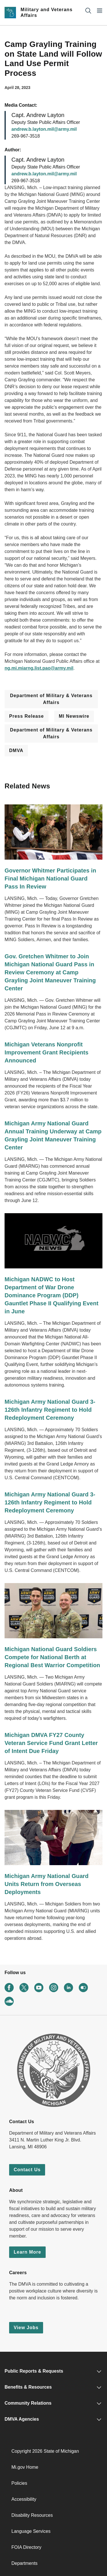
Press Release (26, 716)
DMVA (16, 750)
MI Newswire (74, 716)
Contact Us (27, 2169)
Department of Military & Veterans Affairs (51, 699)
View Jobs (26, 2327)
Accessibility (23, 2499)
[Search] (88, 10)
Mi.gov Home (24, 2467)
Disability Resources (32, 2515)
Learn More (27, 2252)
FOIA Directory (26, 2547)
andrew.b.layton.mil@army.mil (44, 129)
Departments (24, 2563)
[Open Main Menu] (99, 10)
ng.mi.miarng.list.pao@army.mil (39, 668)
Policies (19, 2483)
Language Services (31, 2531)
